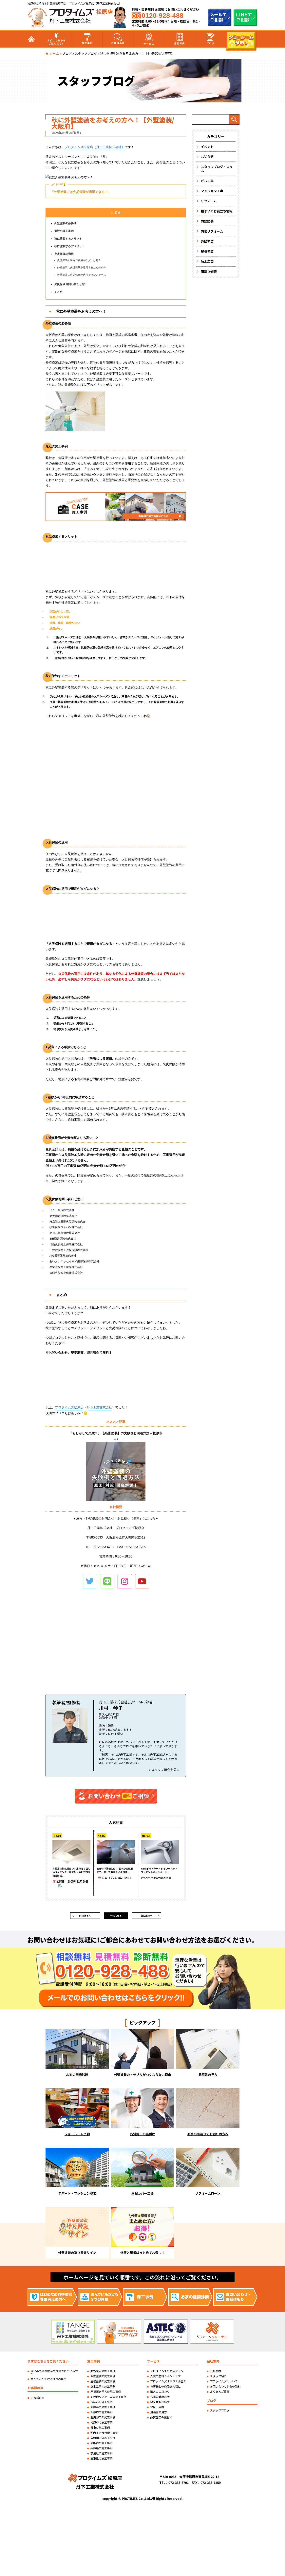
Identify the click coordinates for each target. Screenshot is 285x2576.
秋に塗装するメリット (68, 238)
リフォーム (209, 201)
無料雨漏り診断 (160, 2424)
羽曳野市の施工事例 (102, 2439)
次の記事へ (146, 1919)
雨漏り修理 (209, 271)
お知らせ (207, 156)
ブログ (210, 39)
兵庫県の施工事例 (101, 2470)
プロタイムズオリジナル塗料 (168, 2403)
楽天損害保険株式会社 (63, 1216)
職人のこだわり (160, 2413)
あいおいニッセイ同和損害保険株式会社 (74, 1261)
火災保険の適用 (64, 254)
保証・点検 (157, 2429)
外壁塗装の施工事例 (102, 2398)
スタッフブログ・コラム (217, 168)
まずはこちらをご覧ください (56, 39)
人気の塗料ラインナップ (165, 2398)
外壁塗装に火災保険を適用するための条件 (81, 267)
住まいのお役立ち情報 (217, 211)
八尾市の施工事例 (101, 2424)
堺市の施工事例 (100, 2449)
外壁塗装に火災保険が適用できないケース (81, 275)
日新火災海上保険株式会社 (66, 1244)
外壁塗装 (207, 241)
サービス (148, 39)
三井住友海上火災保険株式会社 (68, 1250)
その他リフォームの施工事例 (108, 2418)
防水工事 (207, 261)
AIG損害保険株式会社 (62, 1256)
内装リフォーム (212, 231)
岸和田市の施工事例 (102, 2460)
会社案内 (179, 39)
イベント (207, 146)
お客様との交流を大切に (165, 2408)
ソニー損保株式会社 (61, 1210)
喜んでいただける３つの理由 (48, 2401)
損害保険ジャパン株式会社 (66, 1227)
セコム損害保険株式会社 (64, 1233)
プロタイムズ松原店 (79, 147)
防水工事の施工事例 (102, 2408)
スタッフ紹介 (218, 2398)
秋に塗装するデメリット (69, 246)
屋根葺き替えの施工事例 (105, 2413)
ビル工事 (207, 180)
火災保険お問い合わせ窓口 (70, 284)
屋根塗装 (207, 251)
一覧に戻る (116, 1919)
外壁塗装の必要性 (65, 223)
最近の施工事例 (64, 231)
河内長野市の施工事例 (104, 2454)
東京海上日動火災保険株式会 (67, 1222)
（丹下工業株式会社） (109, 147)
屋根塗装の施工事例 (102, 2403)
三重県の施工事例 (101, 2480)
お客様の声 (118, 39)
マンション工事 (212, 190)
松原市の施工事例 (101, 2434)
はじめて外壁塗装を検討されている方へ (54, 2394)
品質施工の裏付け (161, 2439)
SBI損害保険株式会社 (62, 1239)
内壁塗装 (207, 221)
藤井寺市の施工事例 (102, 2429)
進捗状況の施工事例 (102, 2393)
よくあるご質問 (219, 2413)
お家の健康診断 (160, 2418)
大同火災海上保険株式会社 (66, 1273)
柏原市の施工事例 (101, 2444)
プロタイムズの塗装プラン (166, 2393)
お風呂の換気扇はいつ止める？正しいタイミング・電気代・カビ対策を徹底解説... (71, 1876)
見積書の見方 (158, 2434)
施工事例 (87, 39)
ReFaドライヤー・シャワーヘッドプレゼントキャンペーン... (160, 1874)
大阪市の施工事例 (101, 2465)
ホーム (54, 53)
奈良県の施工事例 (101, 2475)
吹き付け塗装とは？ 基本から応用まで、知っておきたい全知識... (115, 1874)
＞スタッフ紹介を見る (164, 1770)
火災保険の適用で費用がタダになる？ (79, 260)
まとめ (58, 292)
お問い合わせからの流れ (225, 2408)
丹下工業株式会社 (99, 1407)
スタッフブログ (86, 53)
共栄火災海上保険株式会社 (66, 1267)
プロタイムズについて (224, 2403)
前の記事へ (85, 1919)
